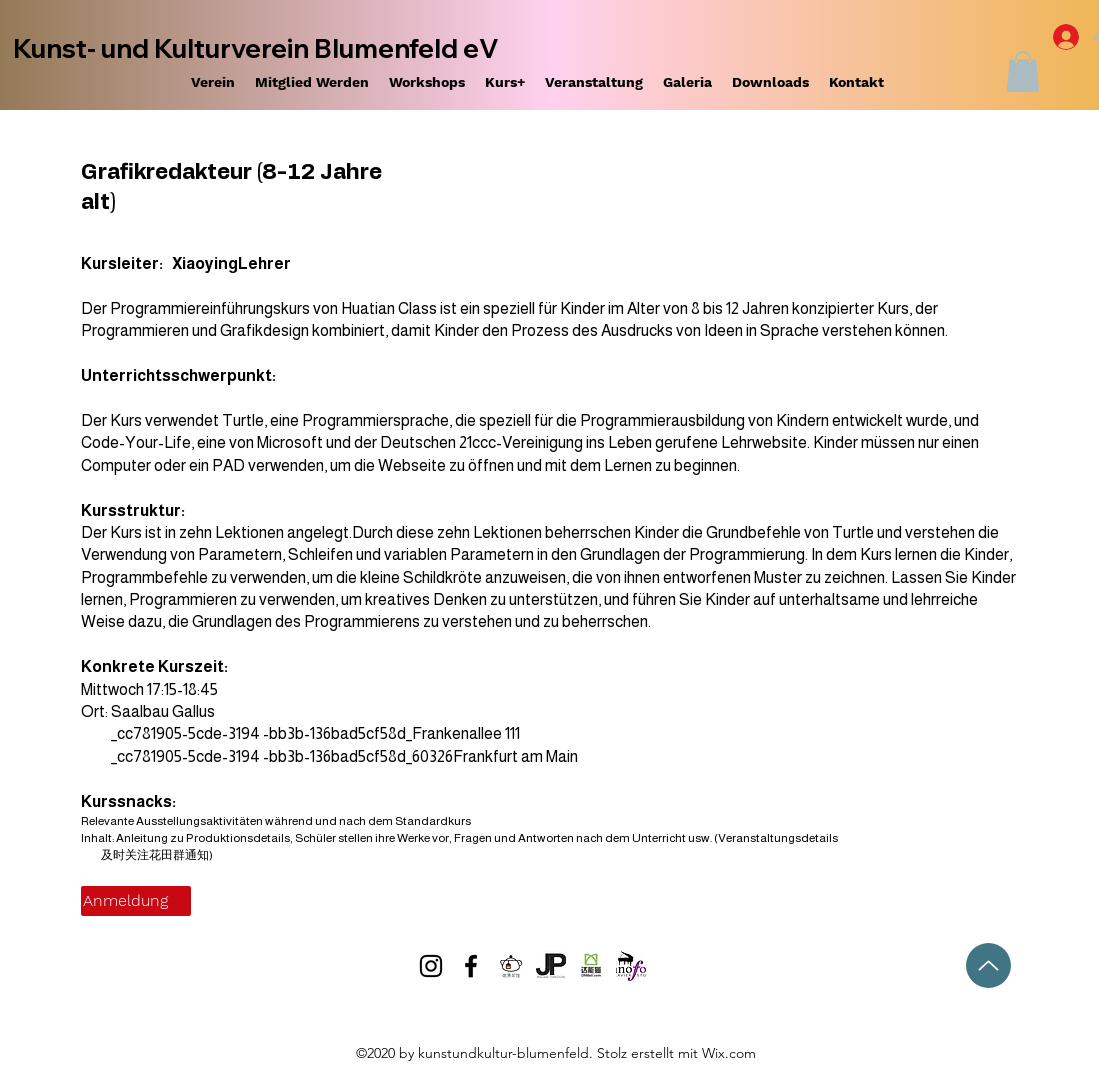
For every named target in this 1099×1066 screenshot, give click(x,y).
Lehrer (264, 263)
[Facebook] (471, 966)
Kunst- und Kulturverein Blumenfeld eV (256, 48)
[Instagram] (431, 966)
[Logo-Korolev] (631, 966)
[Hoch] (988, 965)
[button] (1023, 71)
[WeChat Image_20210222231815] (591, 966)
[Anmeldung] (136, 901)
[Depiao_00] (511, 966)
